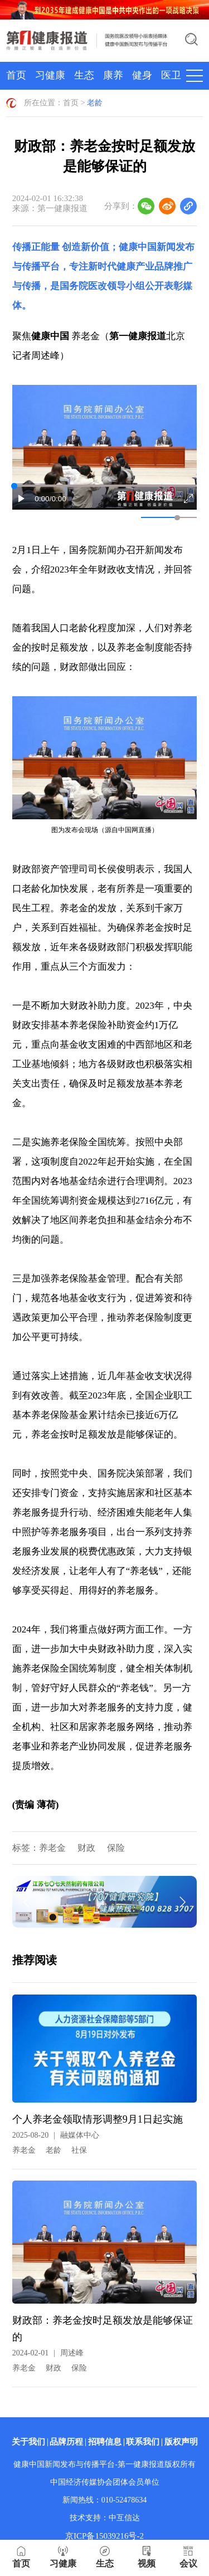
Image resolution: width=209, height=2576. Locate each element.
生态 (84, 75)
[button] (21, 498)
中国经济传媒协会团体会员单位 (104, 2482)
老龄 (95, 103)
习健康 (50, 75)
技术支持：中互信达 (105, 2518)
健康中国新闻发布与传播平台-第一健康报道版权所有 (104, 2464)
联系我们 (142, 2441)
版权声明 (181, 2441)
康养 (113, 75)
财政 (86, 1847)
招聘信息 (104, 2441)
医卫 (171, 75)
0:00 (42, 499)
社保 (79, 2150)
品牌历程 (66, 2441)
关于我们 (28, 2441)
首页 (16, 75)
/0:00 (58, 499)
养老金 (52, 1847)
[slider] (177, 518)
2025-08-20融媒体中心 (55, 2135)
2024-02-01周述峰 (48, 2353)
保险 (116, 1847)
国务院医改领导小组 (102, 286)
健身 (142, 75)
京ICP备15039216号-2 (104, 2535)
